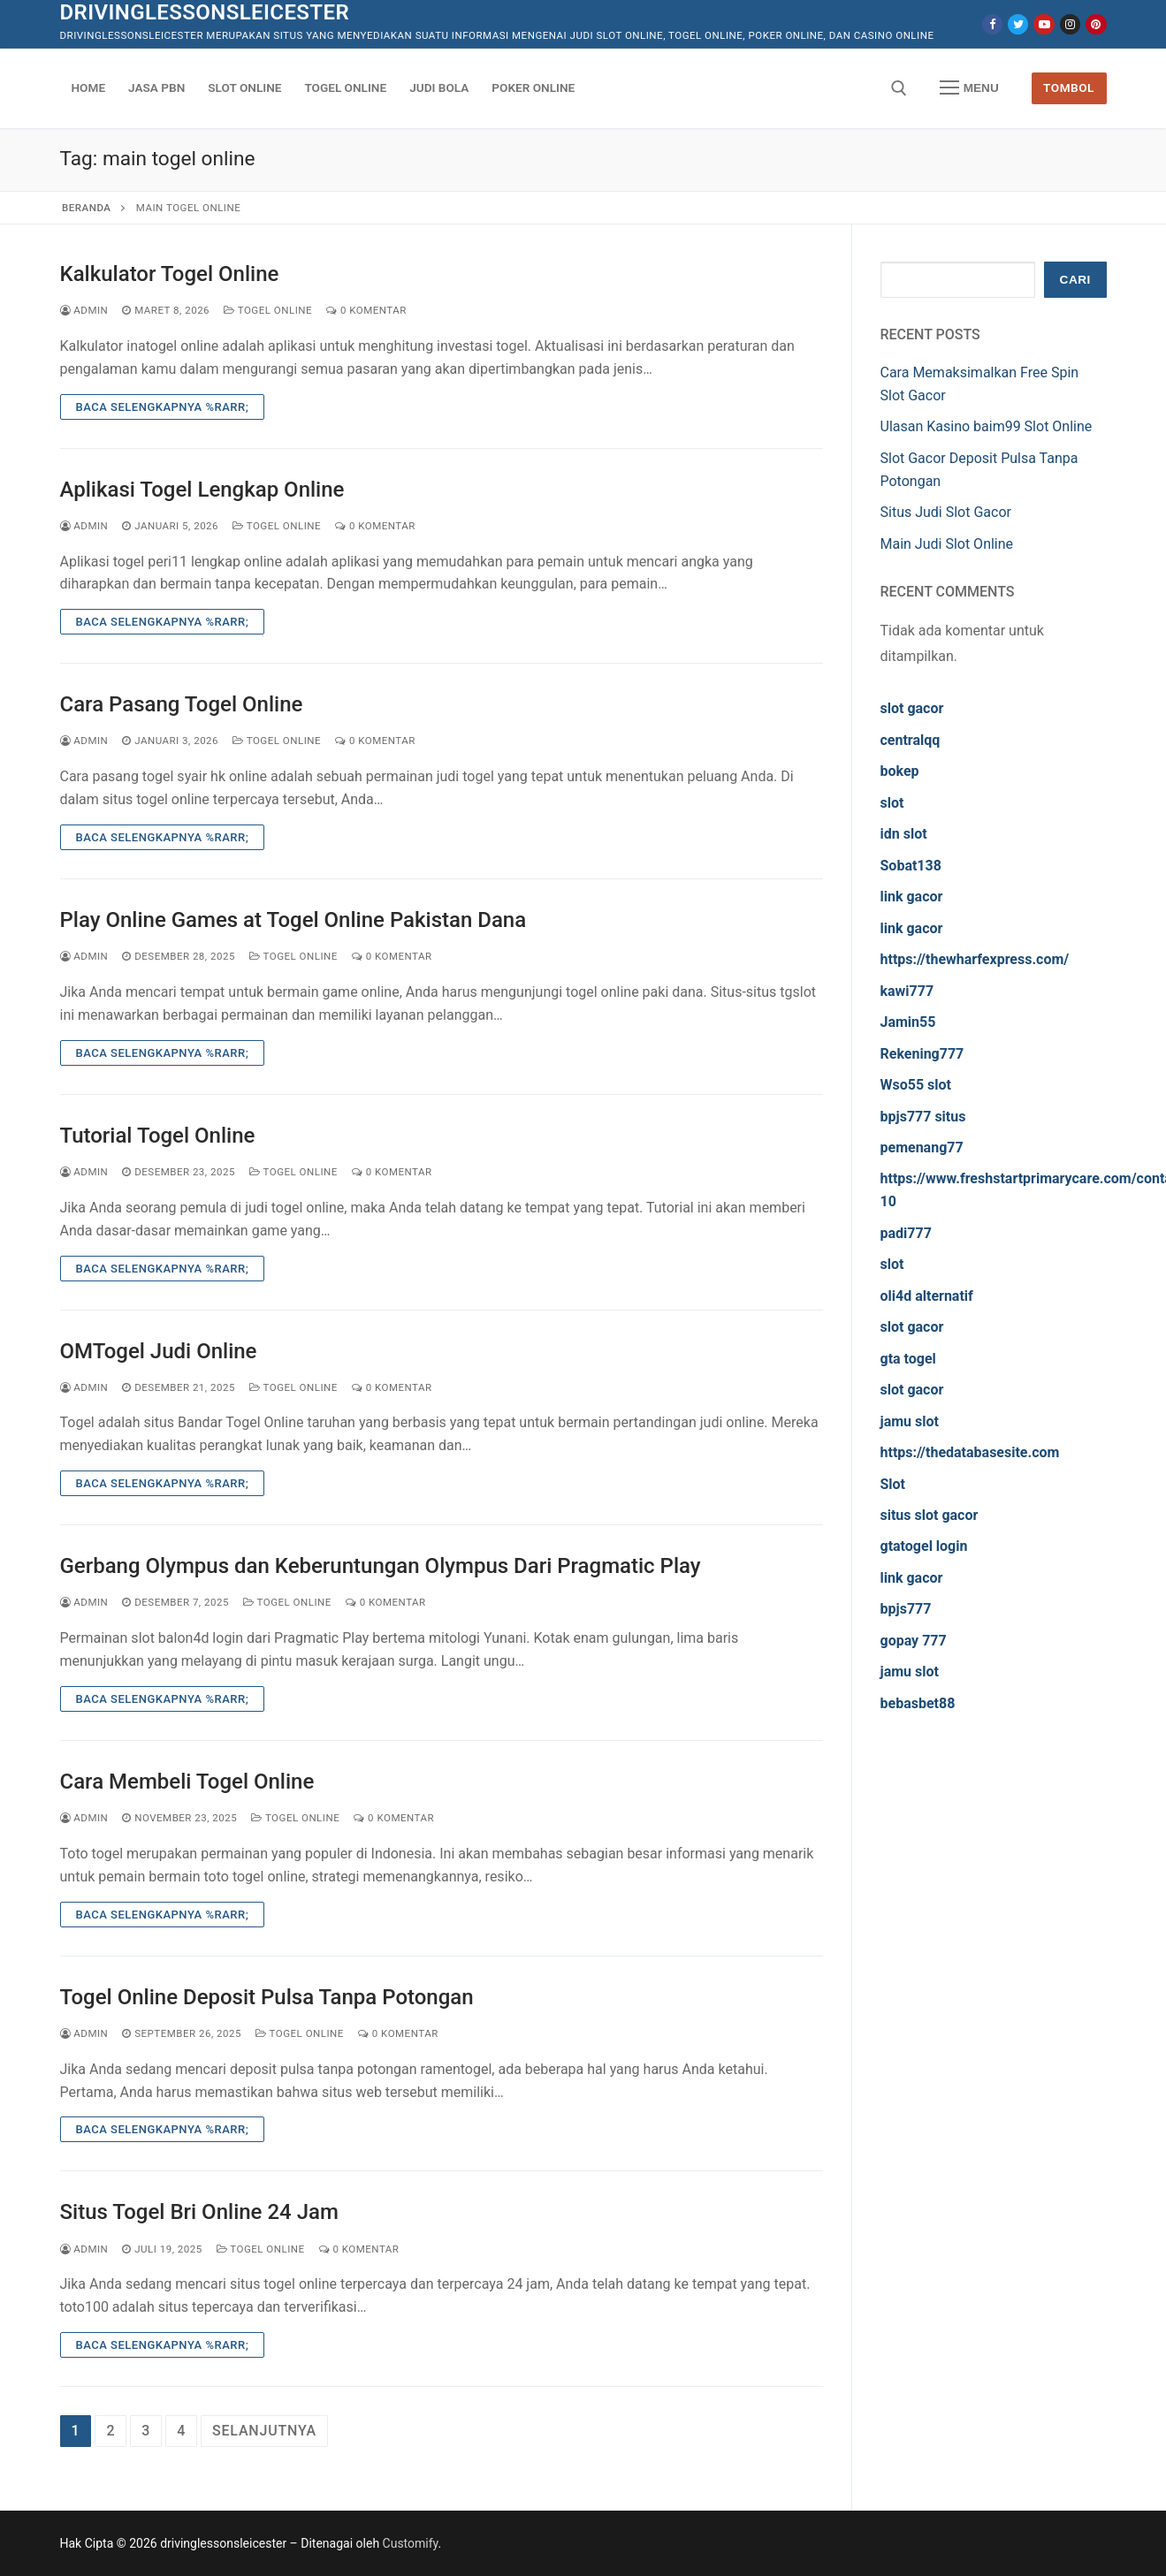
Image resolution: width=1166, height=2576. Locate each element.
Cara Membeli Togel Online (187, 1781)
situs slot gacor (929, 1515)
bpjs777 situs (923, 1116)
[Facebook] (992, 24)
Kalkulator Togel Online (169, 274)
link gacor (911, 896)
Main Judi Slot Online (947, 544)
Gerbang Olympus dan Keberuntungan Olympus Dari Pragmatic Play (380, 1566)
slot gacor (912, 708)
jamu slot (909, 1421)
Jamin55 (908, 1022)
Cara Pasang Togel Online (181, 704)
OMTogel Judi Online (158, 1351)
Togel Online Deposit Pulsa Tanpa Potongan (267, 1997)
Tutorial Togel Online (157, 1135)
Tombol (1068, 87)
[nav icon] (969, 88)
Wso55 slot (915, 1084)
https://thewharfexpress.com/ (975, 959)
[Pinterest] (1096, 24)
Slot (893, 1484)
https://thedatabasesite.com (970, 1452)
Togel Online (268, 310)
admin (84, 310)
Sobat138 (910, 865)
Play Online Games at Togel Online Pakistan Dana (293, 920)
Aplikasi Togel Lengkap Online (202, 489)
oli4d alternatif (926, 1296)
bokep (899, 771)
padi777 (906, 1233)
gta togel (908, 1358)
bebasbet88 (918, 1703)
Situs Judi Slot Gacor (945, 512)
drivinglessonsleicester (205, 12)
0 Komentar (366, 310)
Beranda (86, 207)
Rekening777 (922, 1053)
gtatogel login (924, 1546)
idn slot (903, 833)
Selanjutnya (264, 2430)
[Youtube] (1043, 24)
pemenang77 (922, 1147)
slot (892, 802)
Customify (410, 2543)
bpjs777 (906, 1608)
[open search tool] (899, 88)
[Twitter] (1018, 24)
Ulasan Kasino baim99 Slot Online (986, 426)
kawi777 (907, 991)
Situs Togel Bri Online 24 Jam (199, 2212)
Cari (1075, 279)
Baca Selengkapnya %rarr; (162, 407)
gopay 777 (913, 1640)
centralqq (910, 740)
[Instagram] (1070, 24)
